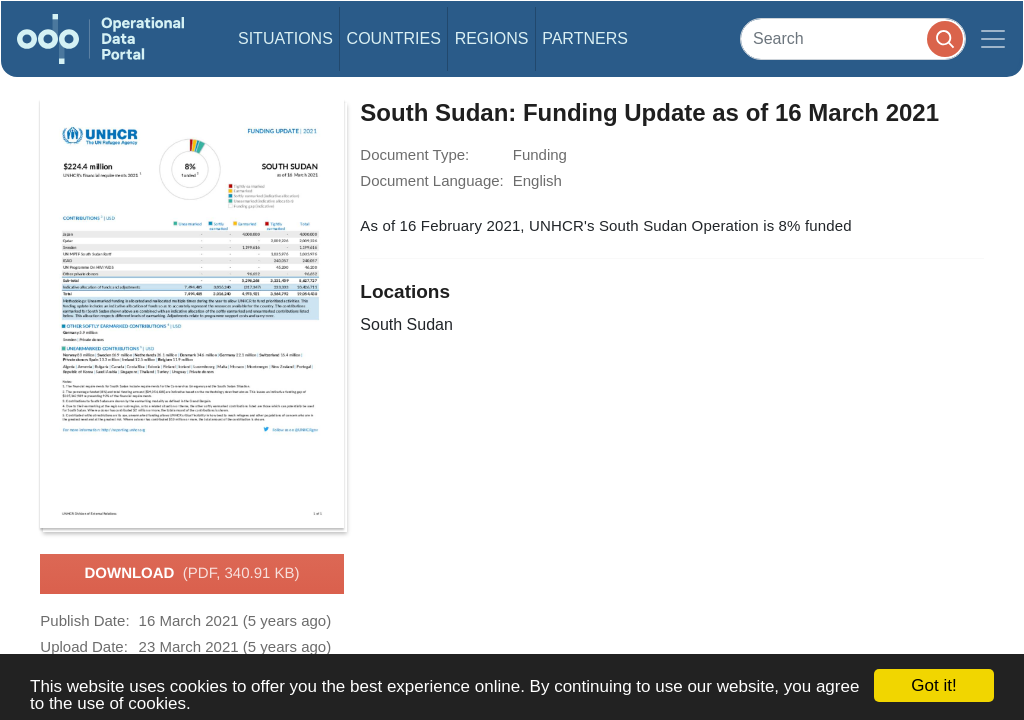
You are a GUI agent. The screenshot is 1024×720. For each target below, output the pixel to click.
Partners (585, 38)
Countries (394, 38)
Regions (492, 38)
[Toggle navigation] (993, 39)
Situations (285, 38)
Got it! (933, 685)
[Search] (853, 38)
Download (191, 574)
